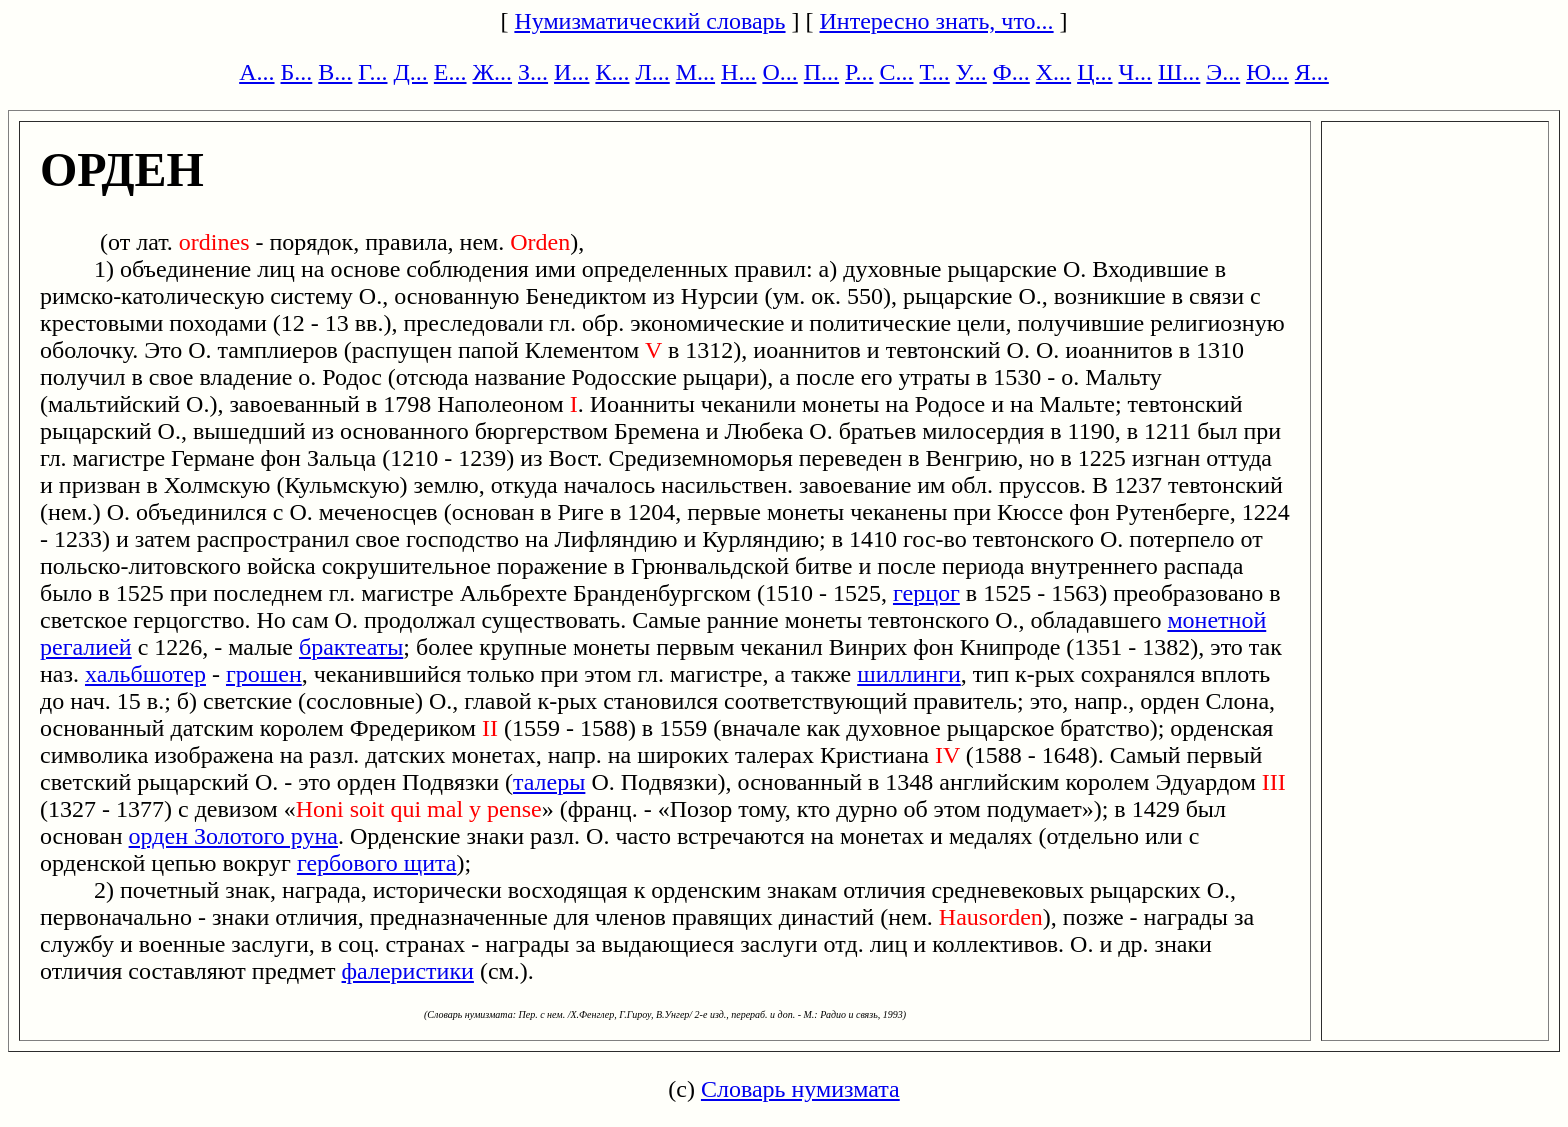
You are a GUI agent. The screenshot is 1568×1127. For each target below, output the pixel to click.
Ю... (1267, 72)
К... (612, 72)
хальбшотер (145, 674)
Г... (372, 72)
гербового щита (377, 863)
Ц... (1094, 72)
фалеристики (408, 971)
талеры (549, 782)
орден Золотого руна (233, 836)
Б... (297, 72)
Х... (1053, 72)
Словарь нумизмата (800, 1089)
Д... (410, 72)
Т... (934, 72)
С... (896, 72)
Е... (450, 72)
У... (971, 72)
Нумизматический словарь (649, 21)
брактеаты (351, 647)
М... (695, 72)
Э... (1223, 72)
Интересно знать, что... (937, 21)
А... (256, 72)
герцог (926, 593)
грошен (264, 674)
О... (779, 72)
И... (571, 72)
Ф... (1011, 72)
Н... (738, 72)
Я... (1312, 72)
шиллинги (909, 674)
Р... (859, 72)
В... (335, 72)
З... (533, 72)
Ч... (1135, 72)
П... (821, 72)
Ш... (1179, 72)
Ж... (493, 72)
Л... (652, 72)
